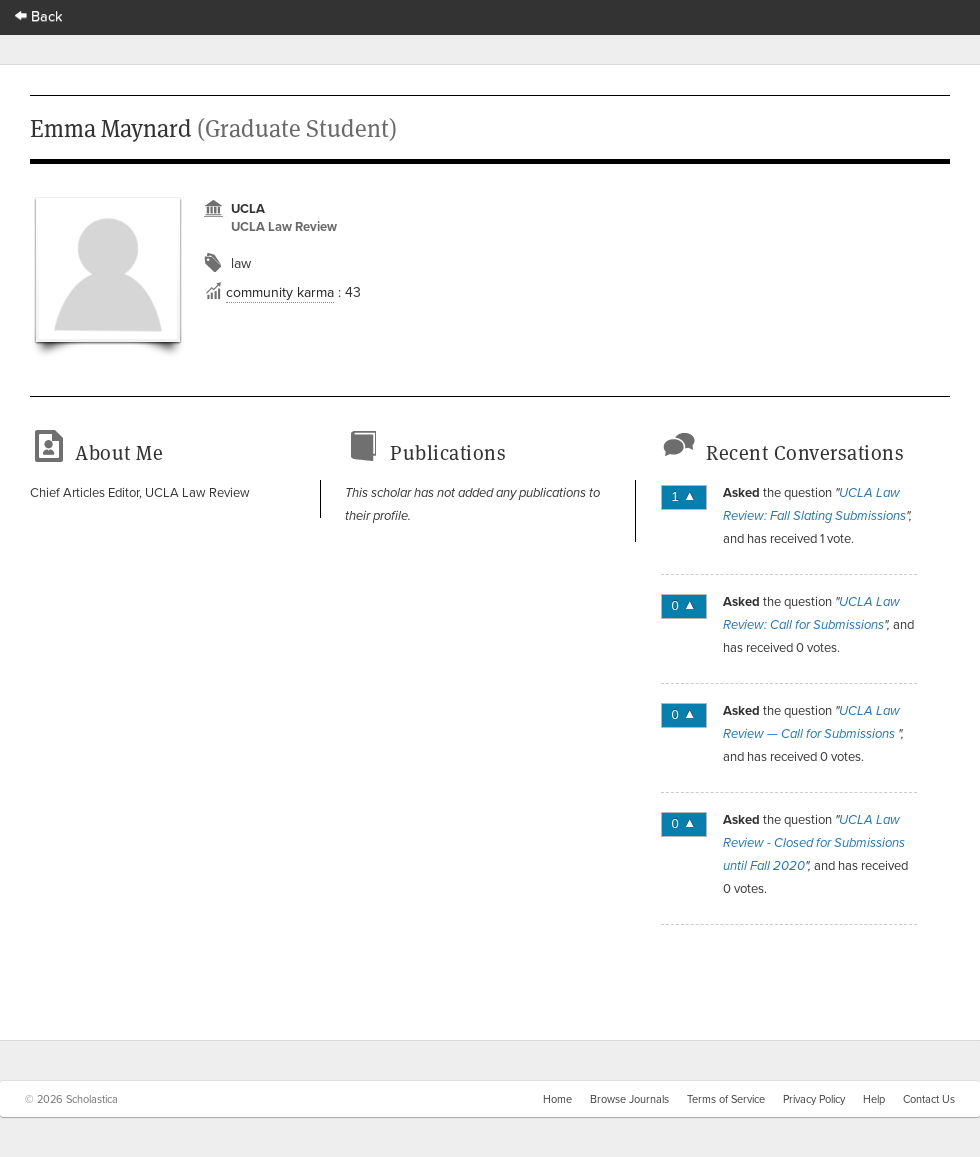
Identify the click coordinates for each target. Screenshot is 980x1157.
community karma (280, 292)
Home (557, 1099)
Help (874, 1099)
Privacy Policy (814, 1099)
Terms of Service (726, 1099)
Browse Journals (629, 1099)
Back (39, 15)
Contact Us (929, 1099)
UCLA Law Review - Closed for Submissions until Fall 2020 (814, 843)
